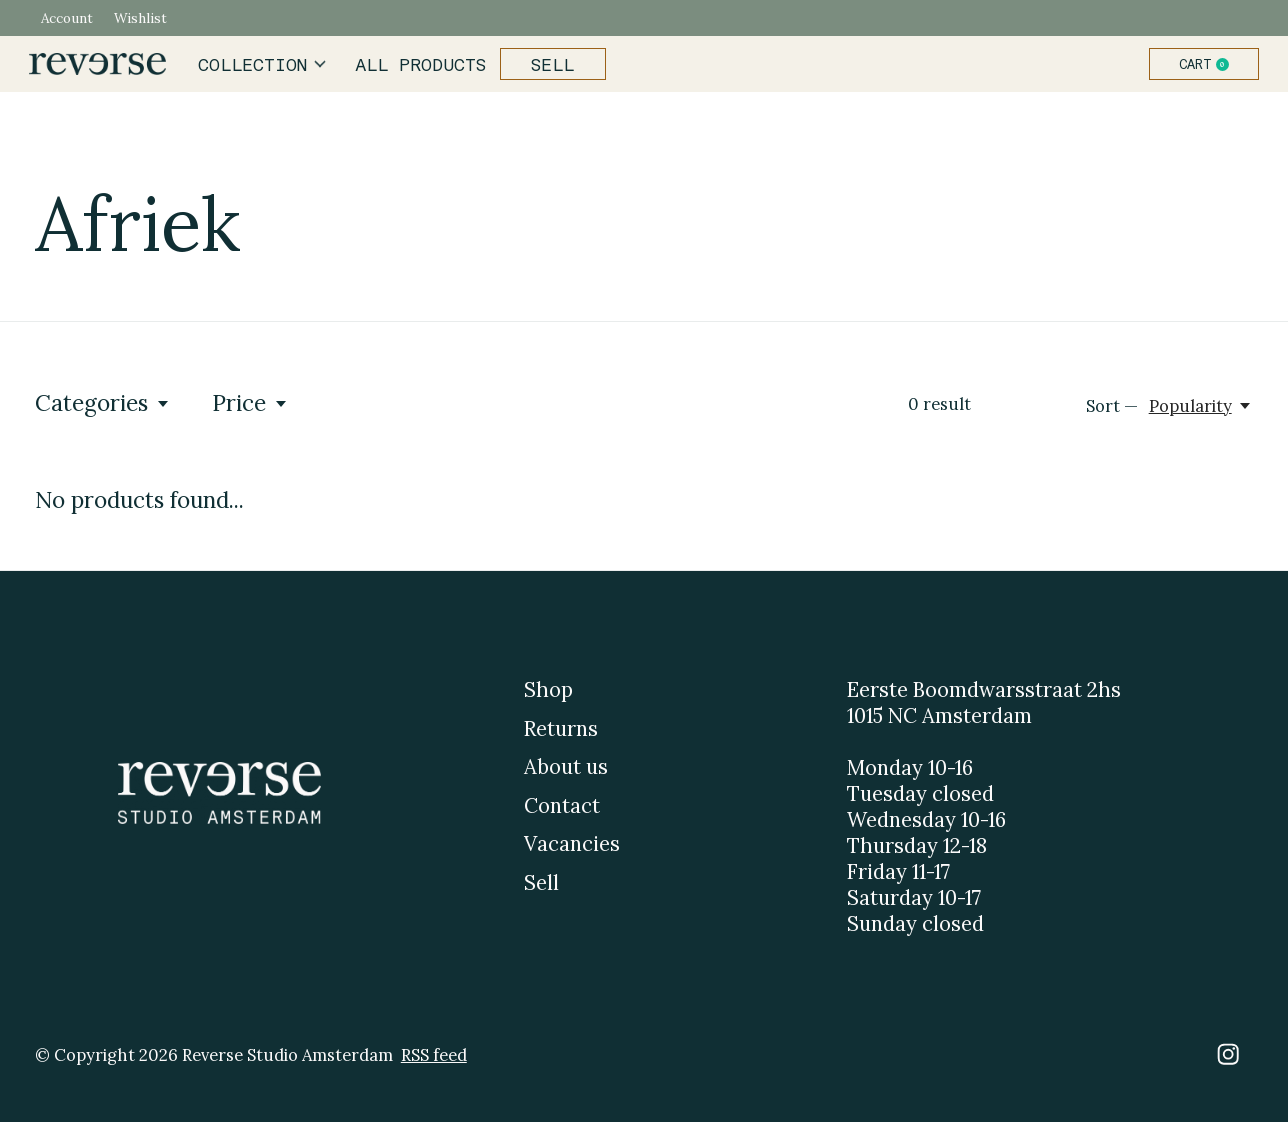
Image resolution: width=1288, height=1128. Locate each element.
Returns (561, 734)
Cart (1198, 67)
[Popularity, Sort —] (1201, 412)
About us (566, 773)
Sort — (1112, 412)
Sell (548, 67)
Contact (562, 812)
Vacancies (572, 850)
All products (420, 67)
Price (250, 408)
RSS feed (434, 1060)
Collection (268, 67)
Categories (103, 408)
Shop (548, 696)
